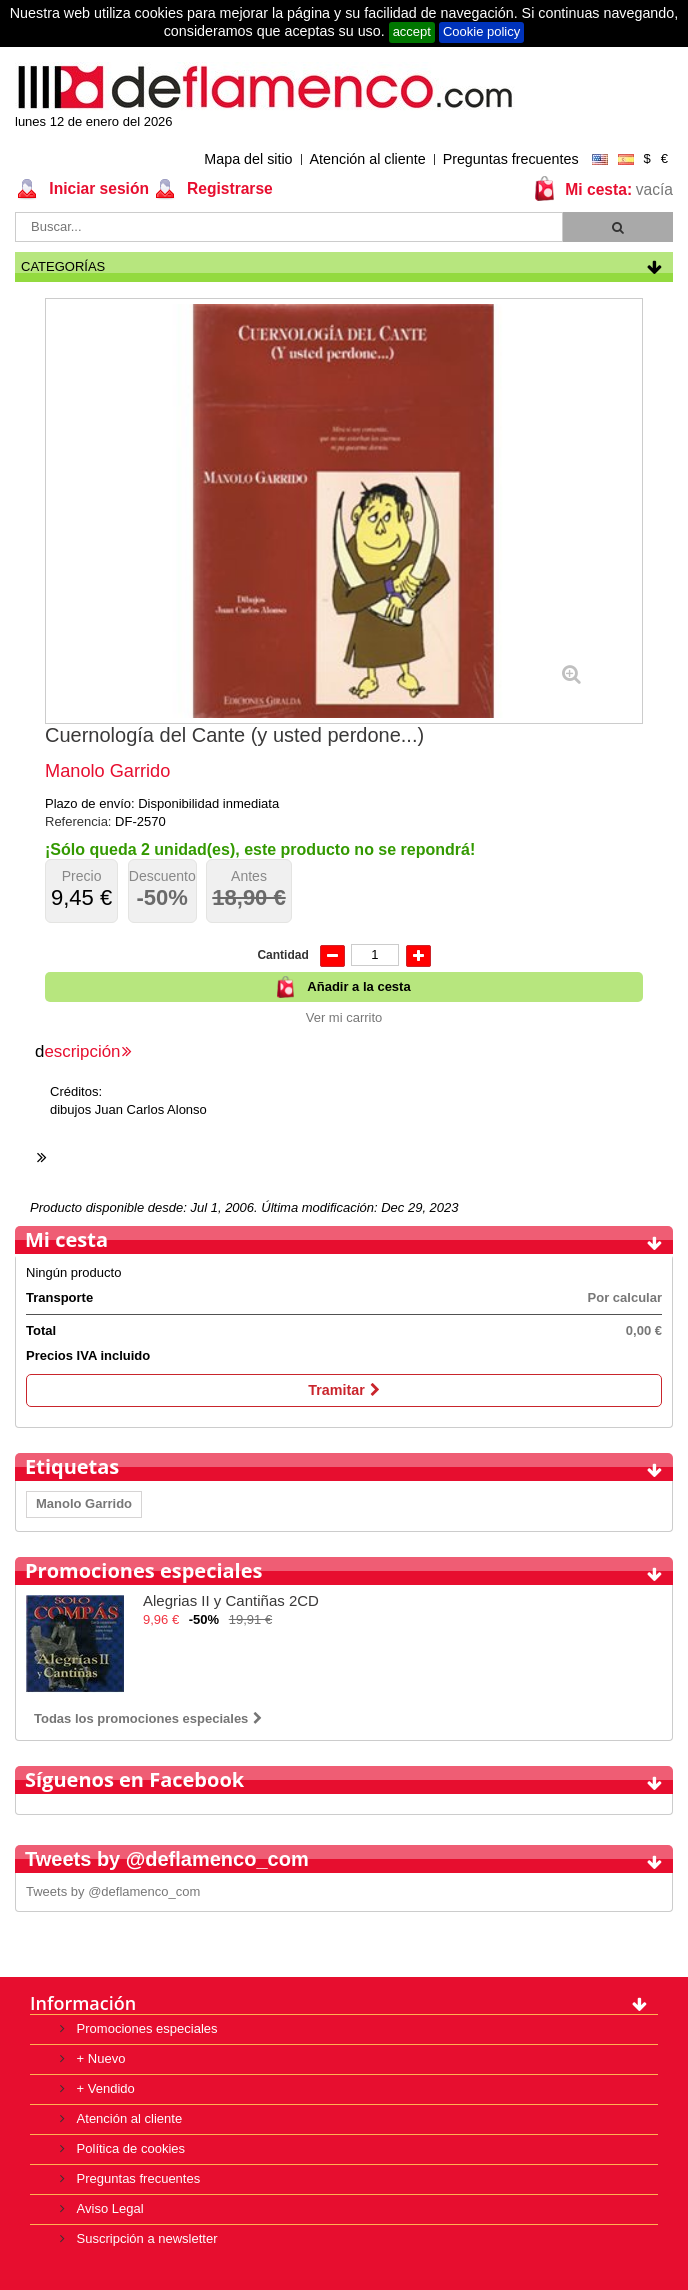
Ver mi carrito (344, 1017)
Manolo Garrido (84, 1503)
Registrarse (228, 188)
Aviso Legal (108, 2208)
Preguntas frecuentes (511, 159)
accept (412, 31)
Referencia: (80, 821)
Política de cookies (129, 2148)
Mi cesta (66, 1239)
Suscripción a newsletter (145, 2238)
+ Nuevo (99, 2058)
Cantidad (282, 955)
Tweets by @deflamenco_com (113, 1891)
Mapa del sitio (248, 159)
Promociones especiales (143, 1570)
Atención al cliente (368, 159)
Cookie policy (481, 31)
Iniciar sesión (97, 188)
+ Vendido (104, 2088)
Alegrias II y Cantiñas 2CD (231, 1600)
